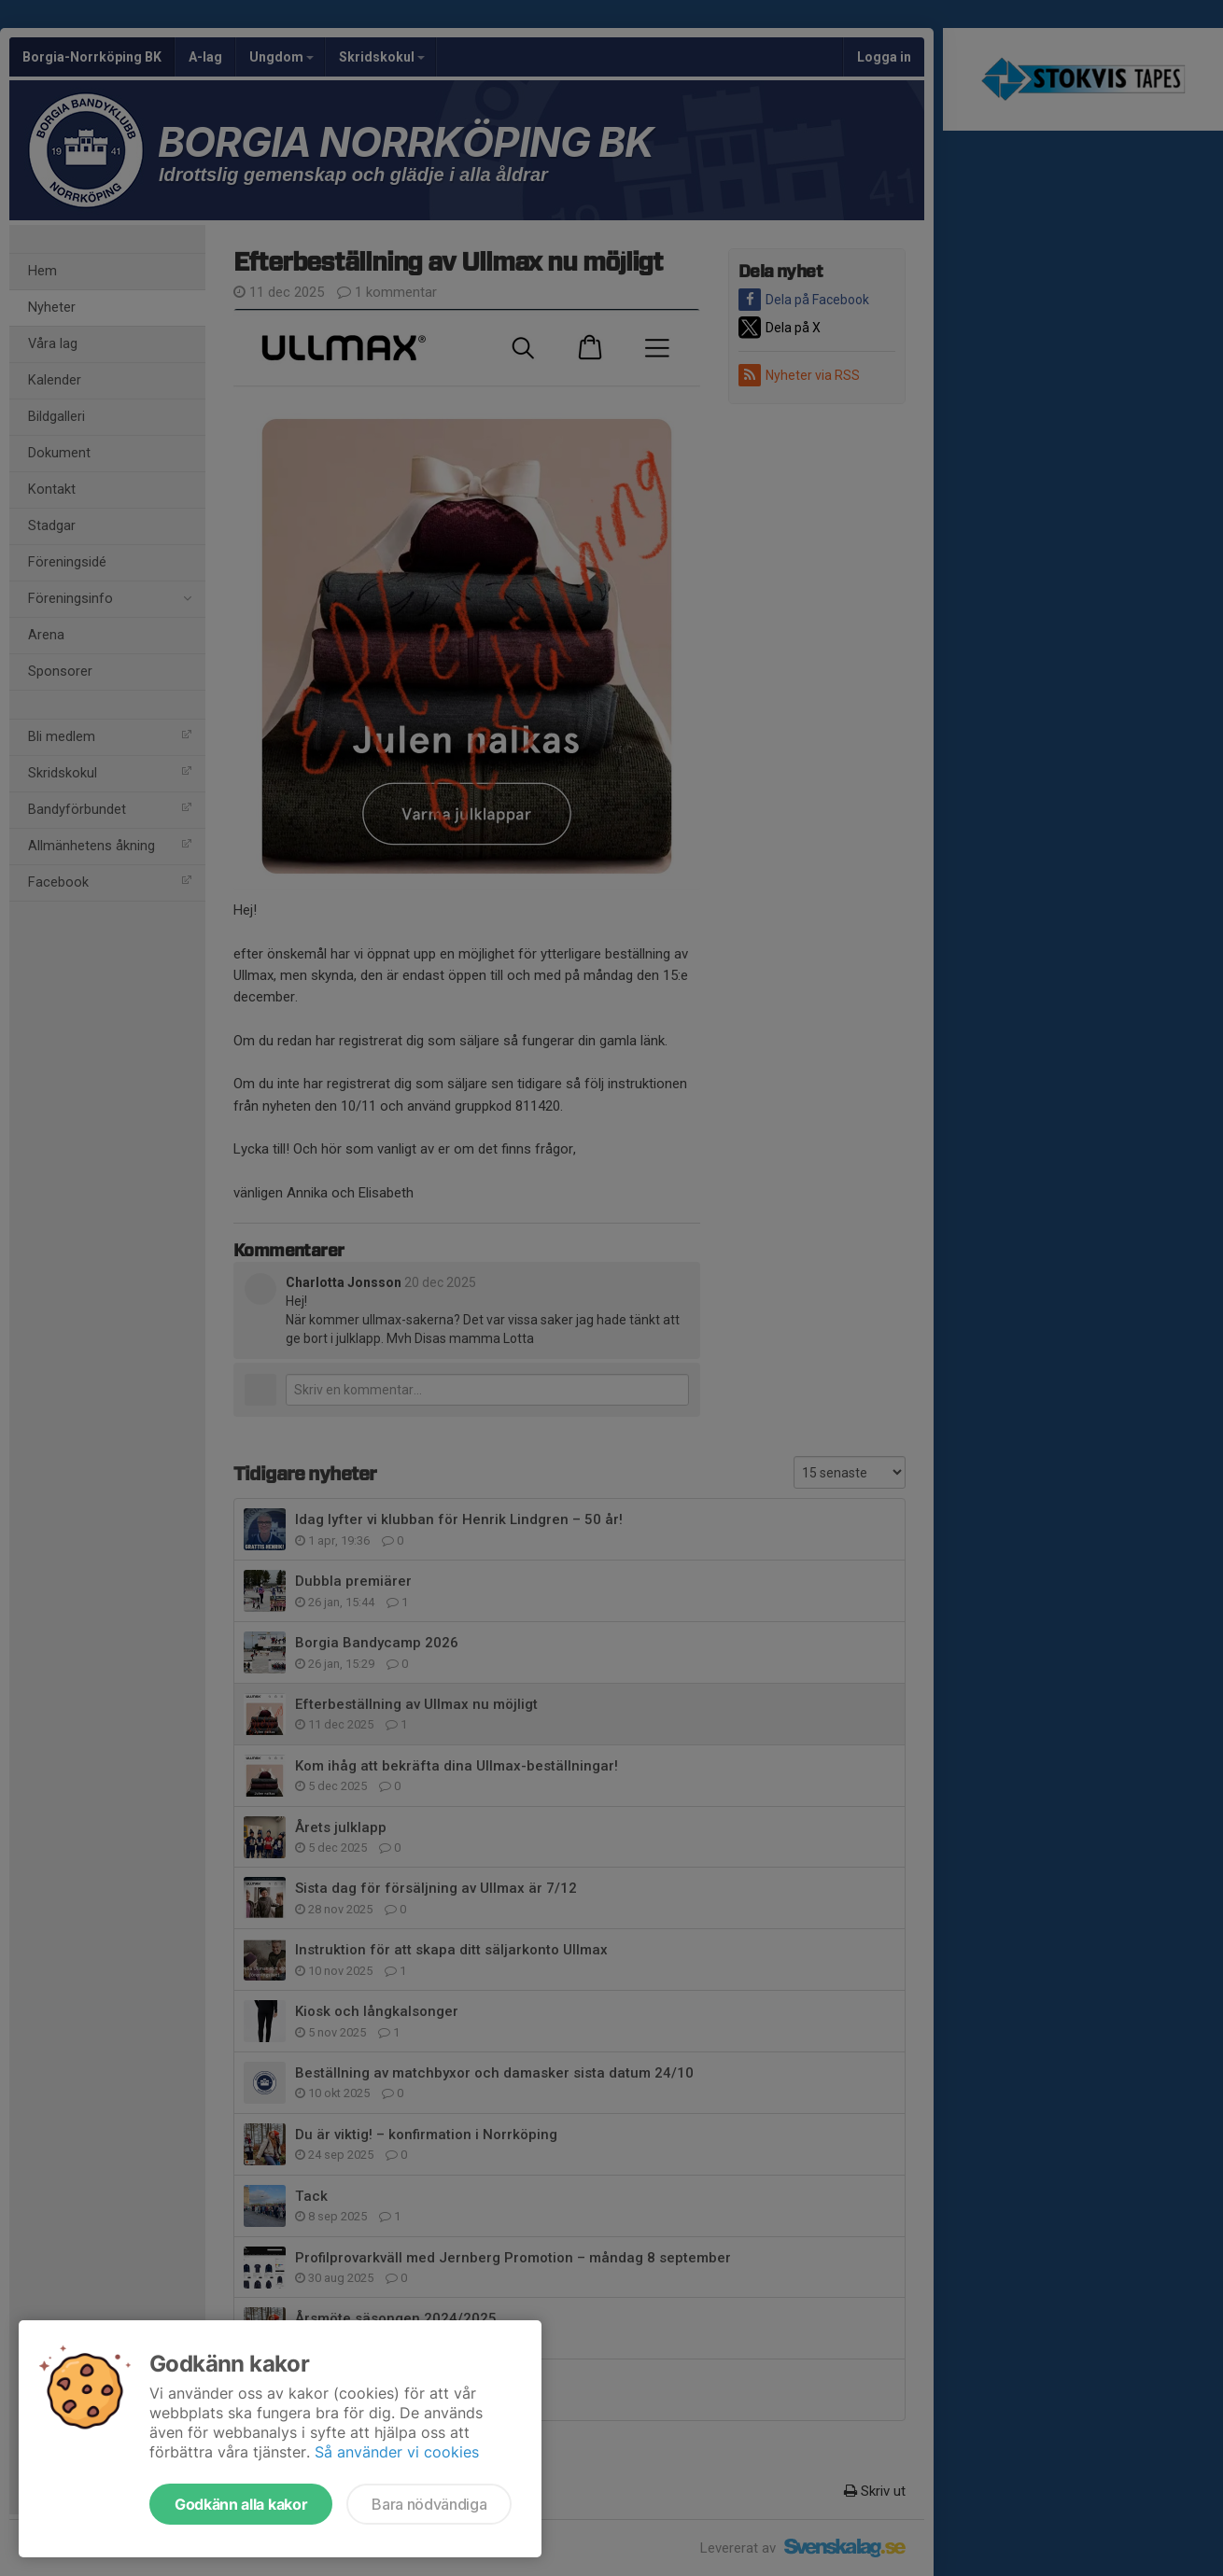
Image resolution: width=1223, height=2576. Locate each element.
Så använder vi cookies (397, 2452)
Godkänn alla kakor (241, 2504)
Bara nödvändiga (429, 2504)
